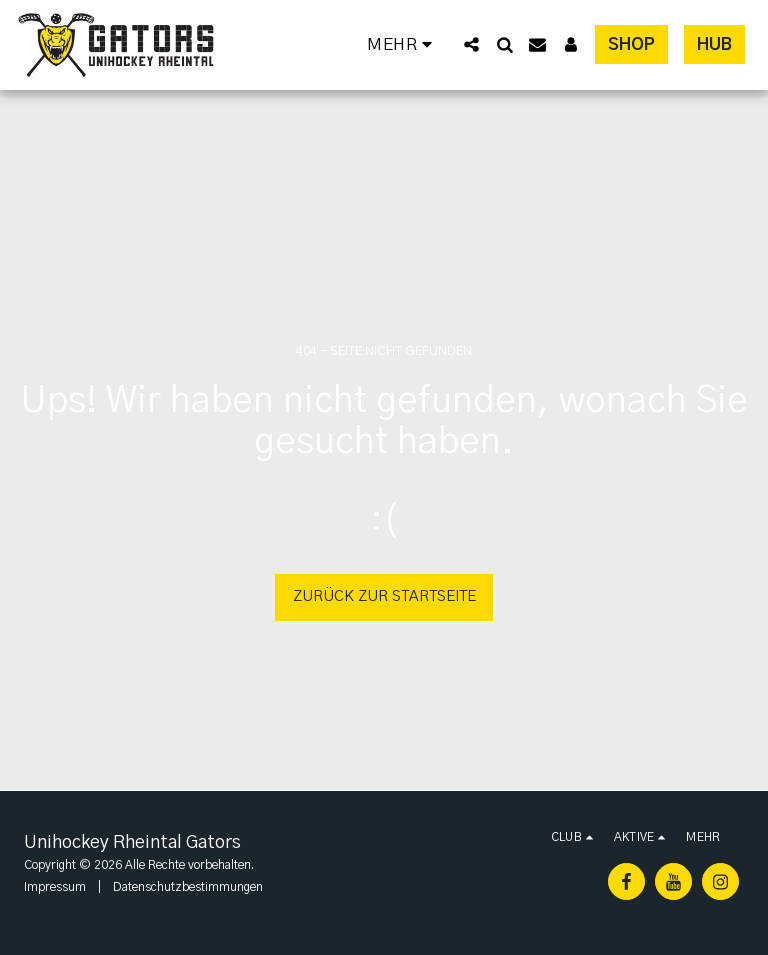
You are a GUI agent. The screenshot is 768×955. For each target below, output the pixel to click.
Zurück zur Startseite (384, 596)
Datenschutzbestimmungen (188, 887)
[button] (471, 44)
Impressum (55, 887)
